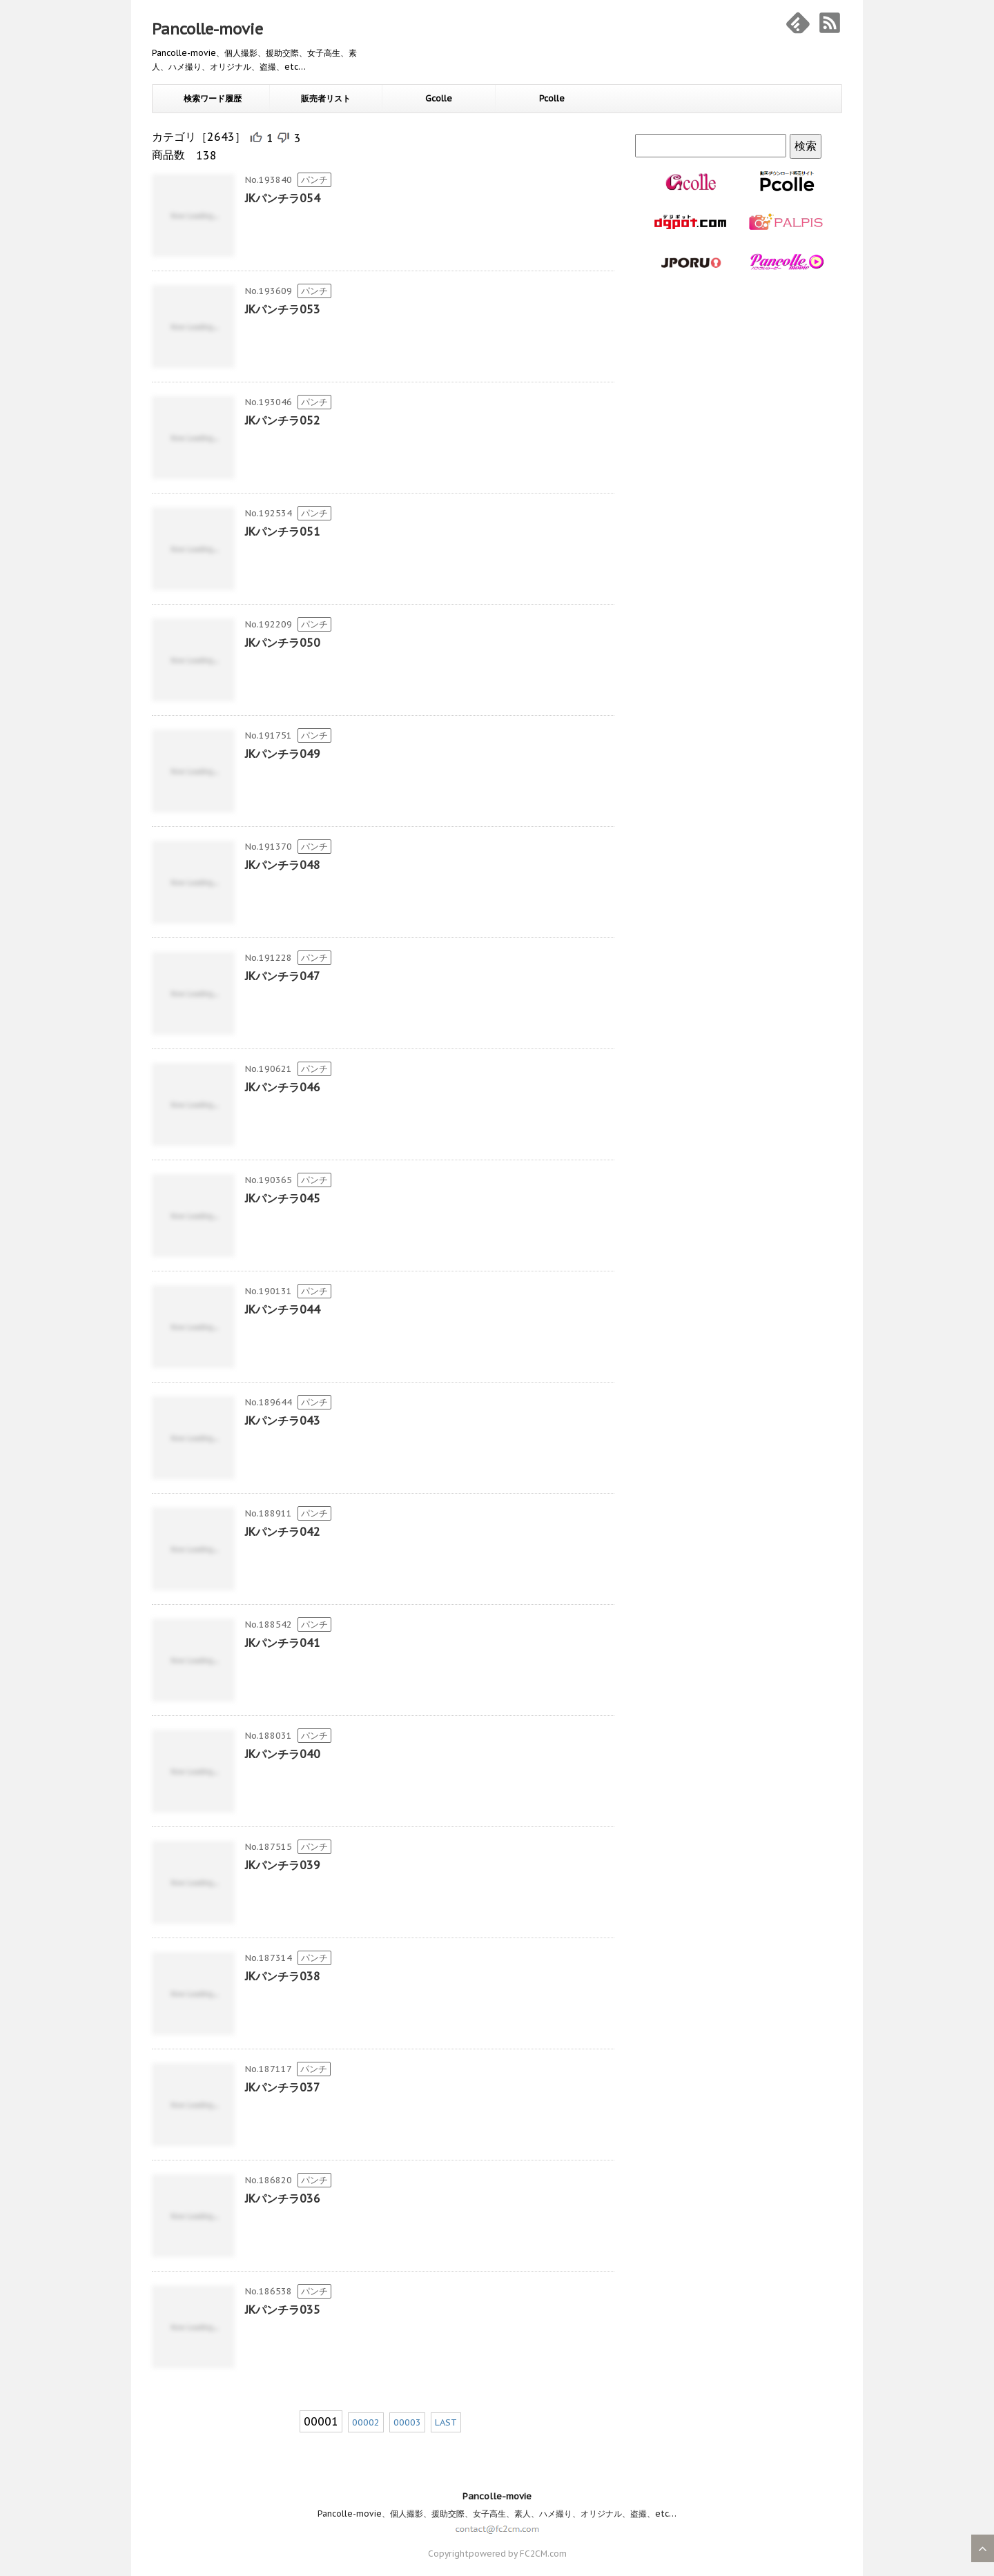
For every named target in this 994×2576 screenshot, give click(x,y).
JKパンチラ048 (282, 865)
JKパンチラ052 (282, 420)
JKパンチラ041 (282, 1643)
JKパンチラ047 (282, 976)
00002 (366, 2422)
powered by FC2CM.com (518, 2553)
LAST (446, 2422)
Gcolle (438, 98)
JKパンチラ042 (282, 1532)
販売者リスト (326, 98)
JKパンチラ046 (282, 1087)
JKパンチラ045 (282, 1198)
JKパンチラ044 (282, 1309)
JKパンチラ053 (282, 309)
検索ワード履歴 (213, 98)
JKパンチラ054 (282, 198)
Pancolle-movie (207, 29)
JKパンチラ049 (282, 754)
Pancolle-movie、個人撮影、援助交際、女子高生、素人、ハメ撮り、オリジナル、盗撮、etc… (497, 2513)
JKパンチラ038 (282, 1976)
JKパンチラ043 (282, 1420)
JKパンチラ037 (282, 2087)
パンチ (314, 180)
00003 (407, 2422)
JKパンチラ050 (282, 643)
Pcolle (552, 98)
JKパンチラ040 (282, 1754)
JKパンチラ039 (282, 1865)
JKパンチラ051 (282, 531)
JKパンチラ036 (282, 2198)
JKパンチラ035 (282, 2309)
